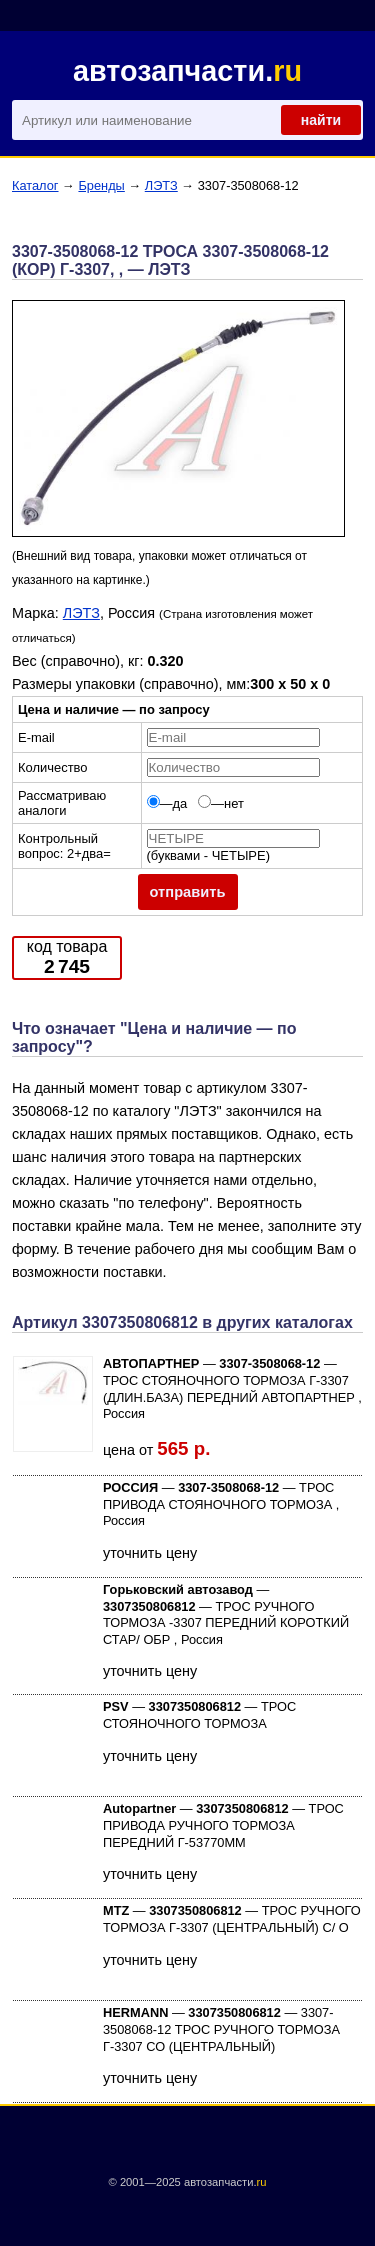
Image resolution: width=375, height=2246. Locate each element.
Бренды (101, 185)
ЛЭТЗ (161, 185)
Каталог (35, 185)
